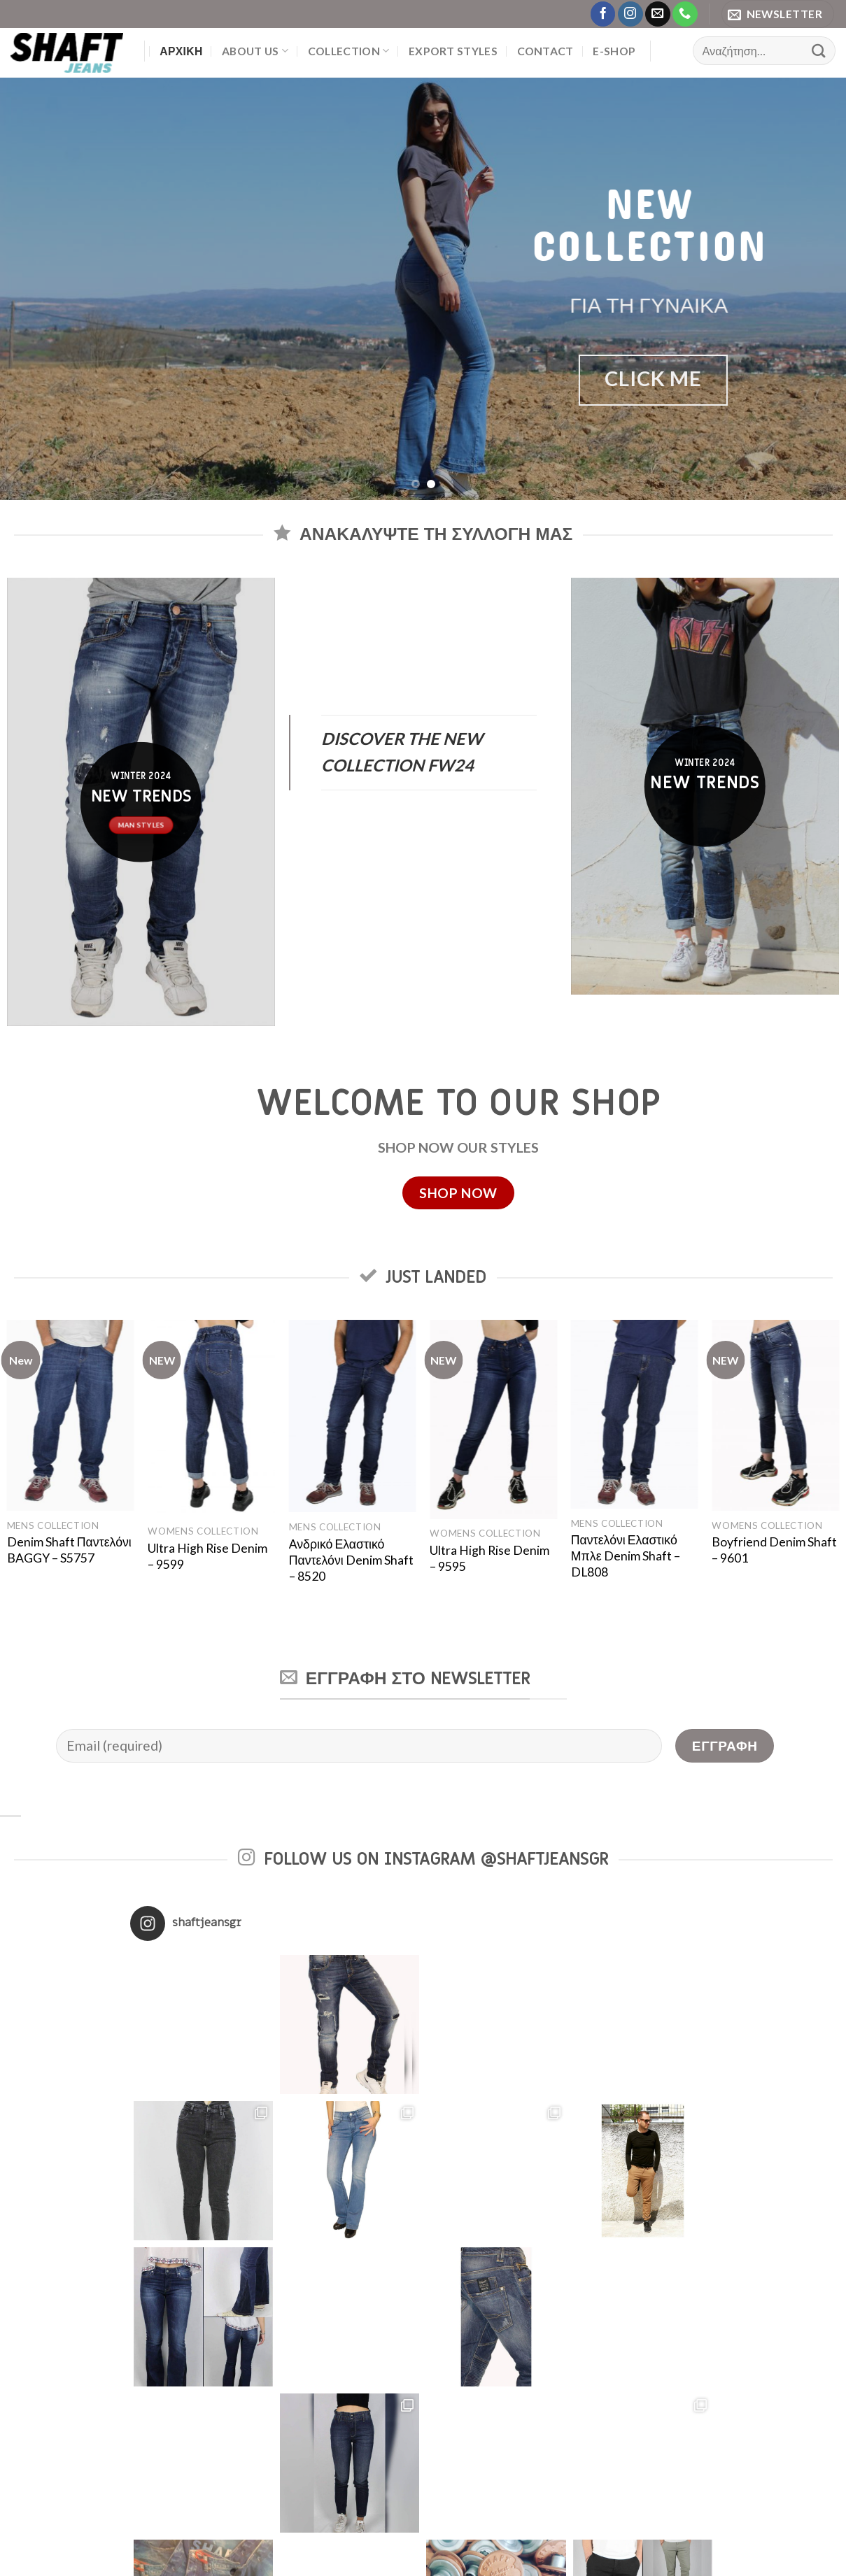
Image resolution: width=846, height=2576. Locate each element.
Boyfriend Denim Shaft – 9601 (774, 1550)
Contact (545, 50)
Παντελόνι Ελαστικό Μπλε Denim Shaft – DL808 (625, 1555)
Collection (349, 51)
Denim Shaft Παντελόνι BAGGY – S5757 (69, 1550)
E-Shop (614, 50)
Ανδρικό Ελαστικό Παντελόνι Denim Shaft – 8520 (351, 1560)
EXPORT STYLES (453, 50)
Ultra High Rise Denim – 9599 (207, 1556)
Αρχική (181, 50)
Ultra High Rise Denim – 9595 (489, 1558)
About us (255, 51)
